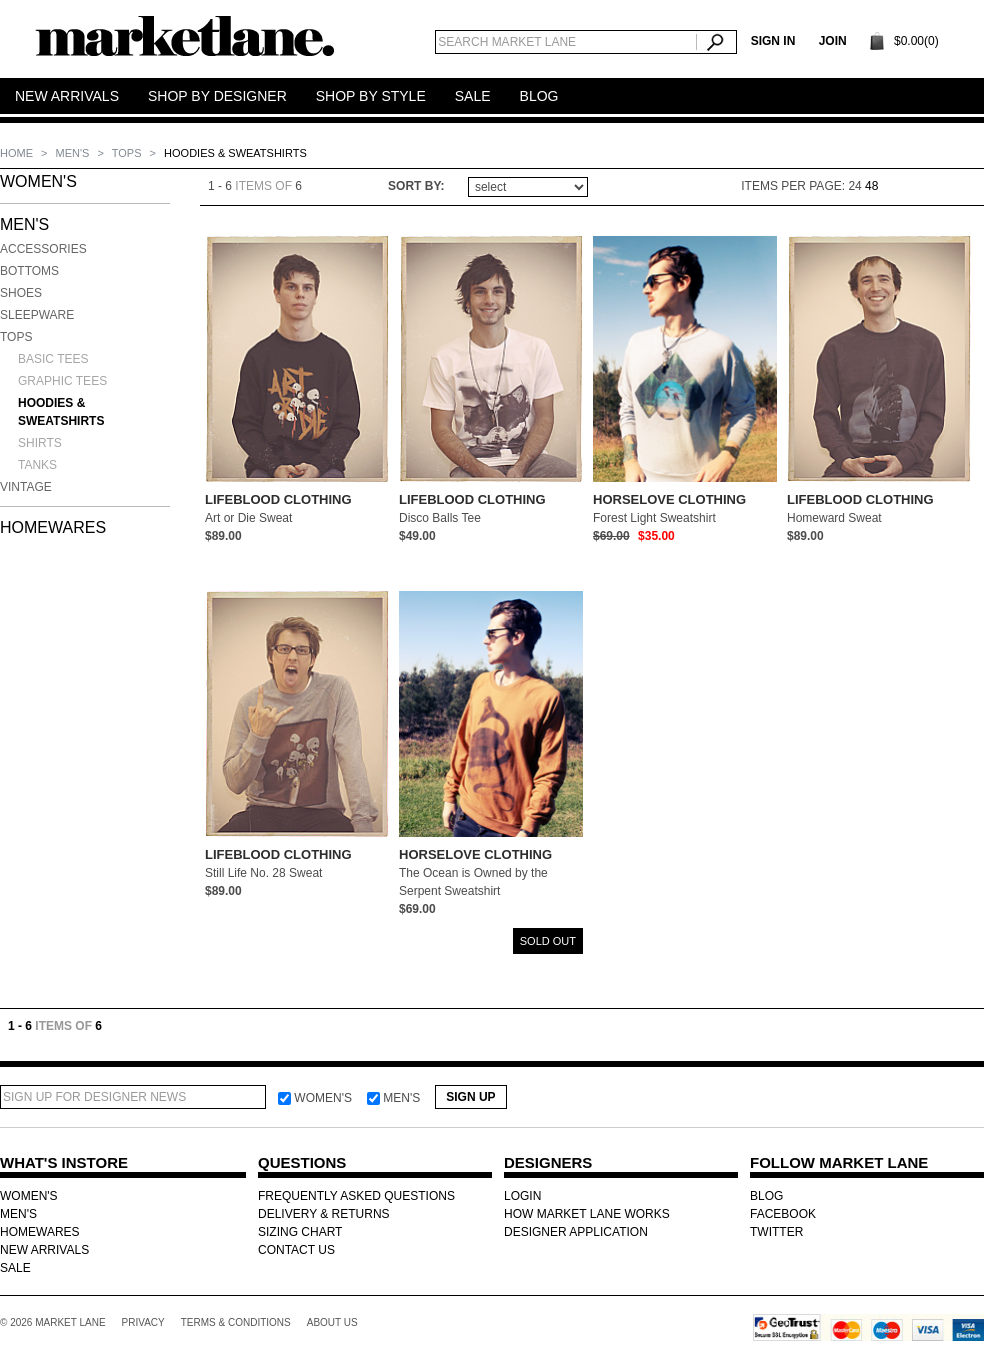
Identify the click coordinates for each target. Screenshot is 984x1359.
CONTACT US (296, 1250)
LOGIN (522, 1196)
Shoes (21, 293)
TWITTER (776, 1232)
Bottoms (29, 271)
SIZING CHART (300, 1232)
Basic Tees (53, 359)
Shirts (40, 443)
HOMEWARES (53, 527)
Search (716, 42)
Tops (128, 153)
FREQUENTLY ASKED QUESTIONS (356, 1196)
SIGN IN (773, 41)
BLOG (766, 1196)
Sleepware (37, 315)
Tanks (37, 465)
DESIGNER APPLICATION (576, 1232)
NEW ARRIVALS (44, 1250)
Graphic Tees (62, 381)
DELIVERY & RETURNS (324, 1214)
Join (833, 41)
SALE (15, 1268)
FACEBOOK (783, 1214)
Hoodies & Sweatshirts (61, 412)
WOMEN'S (38, 181)
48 (871, 186)
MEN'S (74, 153)
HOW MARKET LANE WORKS (587, 1214)
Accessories (43, 249)
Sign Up (470, 1097)
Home (18, 153)
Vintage (26, 487)
